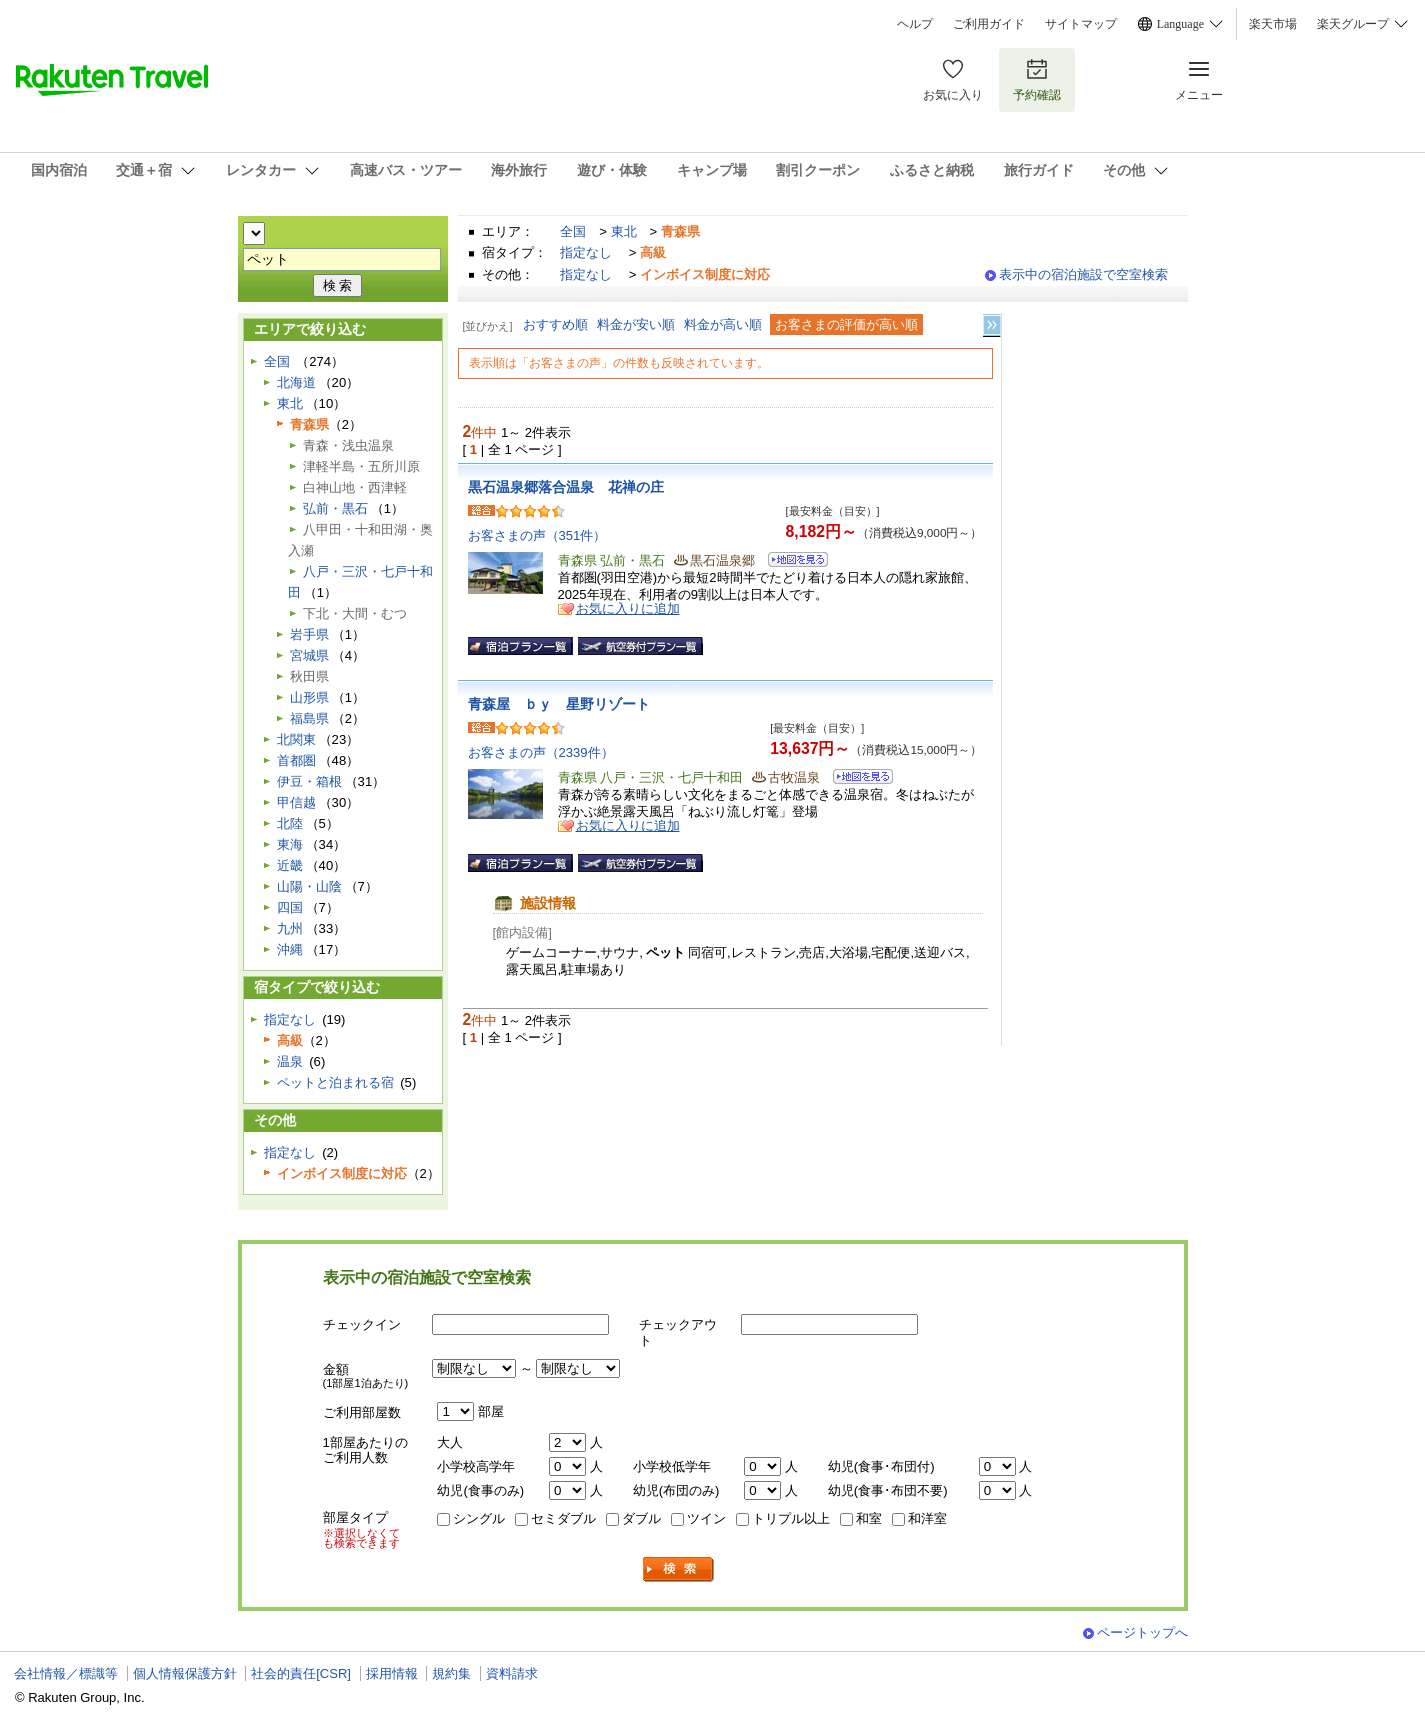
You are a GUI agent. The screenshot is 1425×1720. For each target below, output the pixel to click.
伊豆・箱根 (309, 781)
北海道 (296, 382)
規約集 (451, 1673)
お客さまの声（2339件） (541, 752)
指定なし (586, 252)
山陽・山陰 (309, 886)
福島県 (309, 718)
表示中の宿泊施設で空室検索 (1083, 274)
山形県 (309, 697)
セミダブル (563, 1518)
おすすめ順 (555, 324)
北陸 (290, 823)
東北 (624, 231)
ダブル (641, 1518)
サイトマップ (1081, 24)
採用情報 (392, 1673)
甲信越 (296, 802)
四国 (290, 907)
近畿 (290, 865)
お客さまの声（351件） (537, 535)
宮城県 (309, 655)
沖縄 (290, 949)
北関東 (296, 739)
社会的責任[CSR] (301, 1673)
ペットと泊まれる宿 (335, 1082)
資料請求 (512, 1673)
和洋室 (927, 1518)
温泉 (290, 1061)
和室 (869, 1518)
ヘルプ (915, 24)
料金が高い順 (723, 324)
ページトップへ (1142, 1632)
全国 (573, 231)
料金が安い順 (636, 324)
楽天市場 (1273, 24)
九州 (290, 928)
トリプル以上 (791, 1518)
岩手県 (309, 634)
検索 (679, 1569)
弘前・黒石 (335, 508)
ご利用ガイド (989, 24)
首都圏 (296, 760)
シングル (479, 1518)
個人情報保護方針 (185, 1673)
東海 (290, 844)
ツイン (706, 1518)
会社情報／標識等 (66, 1673)
